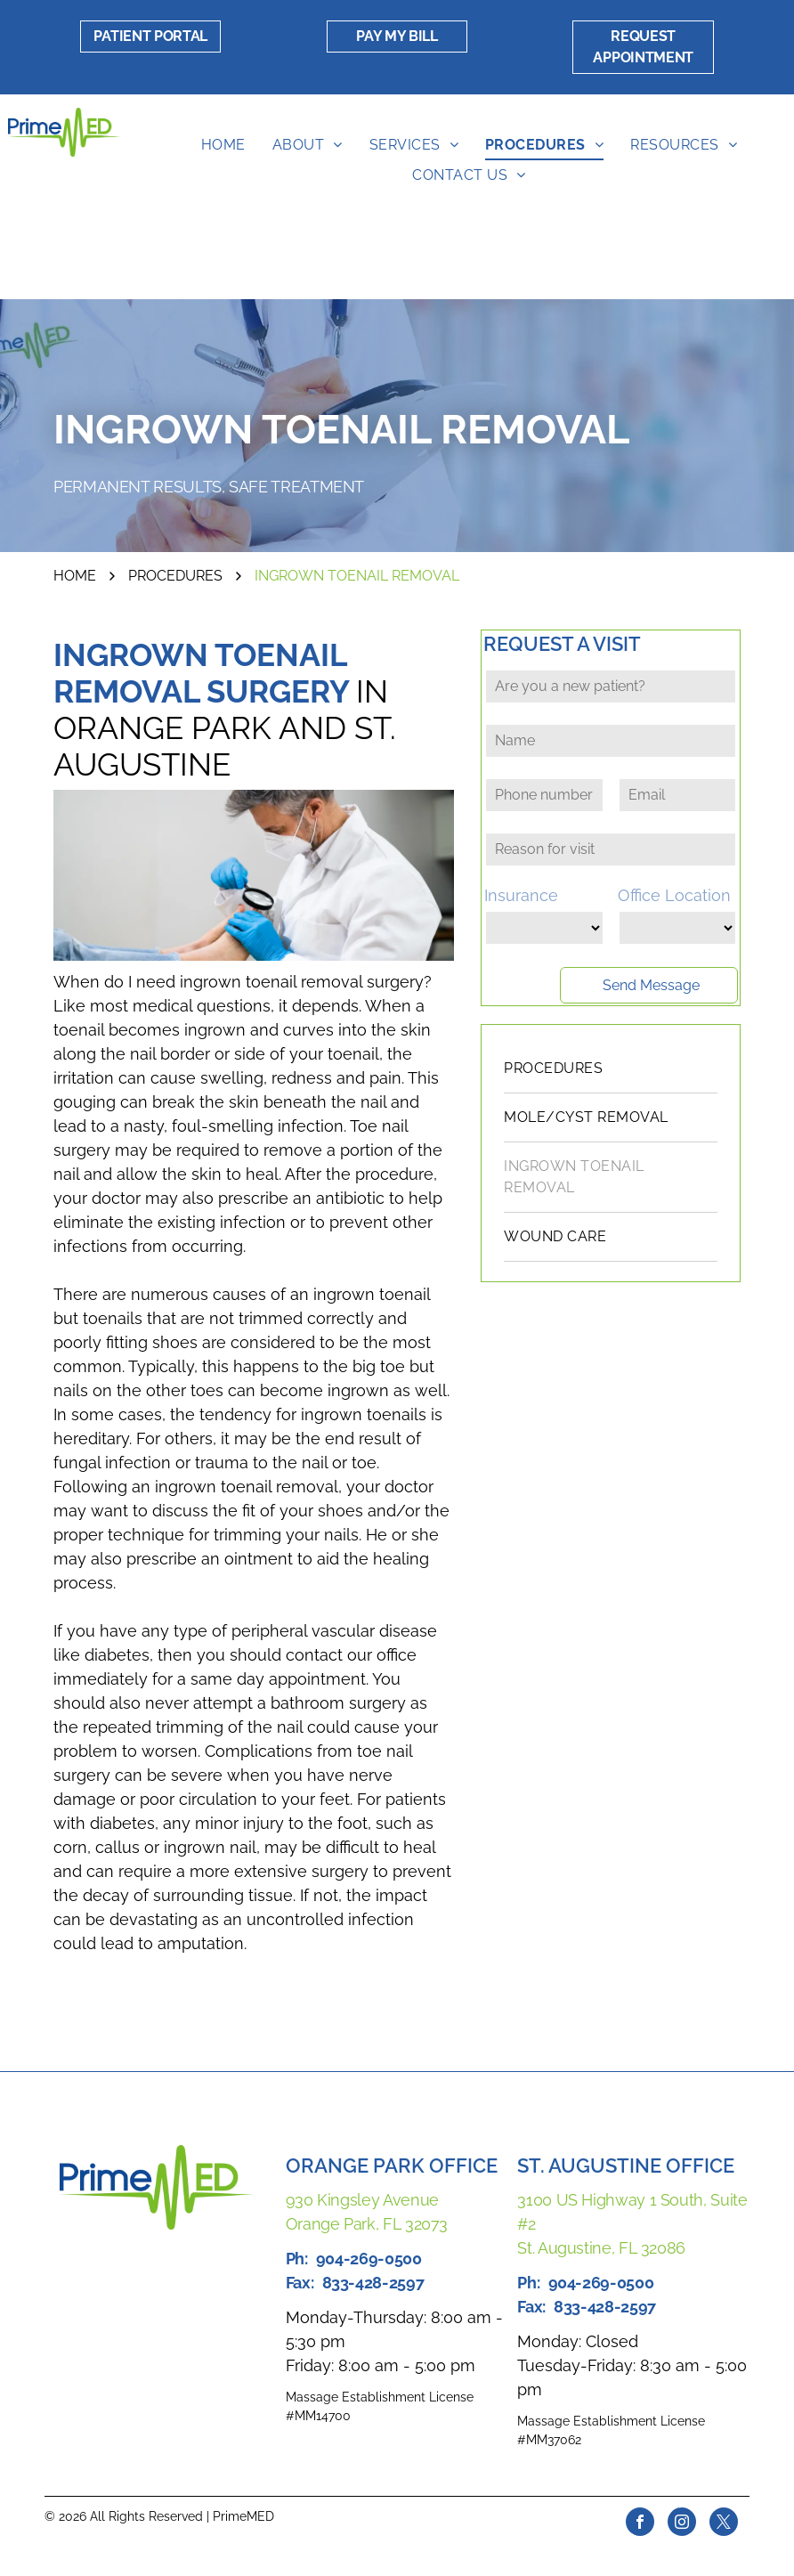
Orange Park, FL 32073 (367, 2223)
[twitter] (723, 2523)
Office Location (674, 895)
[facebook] (640, 2523)
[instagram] (682, 2523)
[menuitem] (223, 145)
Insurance (521, 895)
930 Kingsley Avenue (362, 2199)
